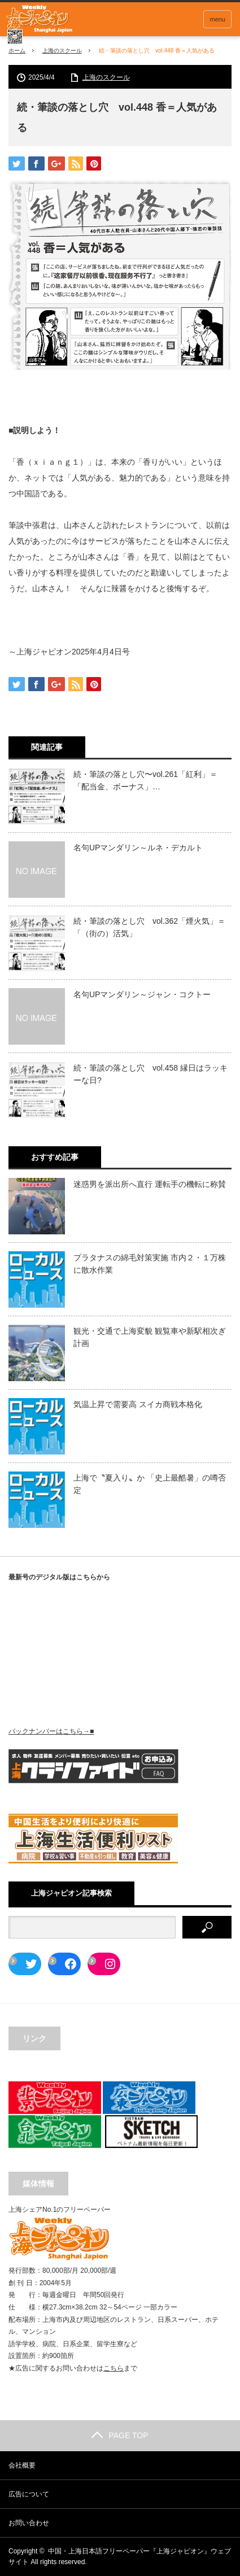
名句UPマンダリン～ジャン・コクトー (142, 994)
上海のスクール (62, 50)
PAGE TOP (119, 2435)
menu (217, 19)
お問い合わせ (28, 2523)
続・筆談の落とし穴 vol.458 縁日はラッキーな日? (150, 1074)
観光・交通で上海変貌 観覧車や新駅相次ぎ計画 (149, 1337)
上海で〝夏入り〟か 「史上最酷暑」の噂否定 (149, 1484)
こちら (113, 2368)
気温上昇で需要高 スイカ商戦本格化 (137, 1404)
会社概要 (22, 2465)
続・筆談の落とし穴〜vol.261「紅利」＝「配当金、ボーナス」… (145, 780)
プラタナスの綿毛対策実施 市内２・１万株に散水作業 (149, 1263)
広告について (28, 2494)
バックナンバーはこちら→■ (51, 1731)
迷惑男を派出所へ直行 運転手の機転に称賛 (149, 1184)
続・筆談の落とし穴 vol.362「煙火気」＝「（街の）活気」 (149, 927)
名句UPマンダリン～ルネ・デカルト (138, 847)
